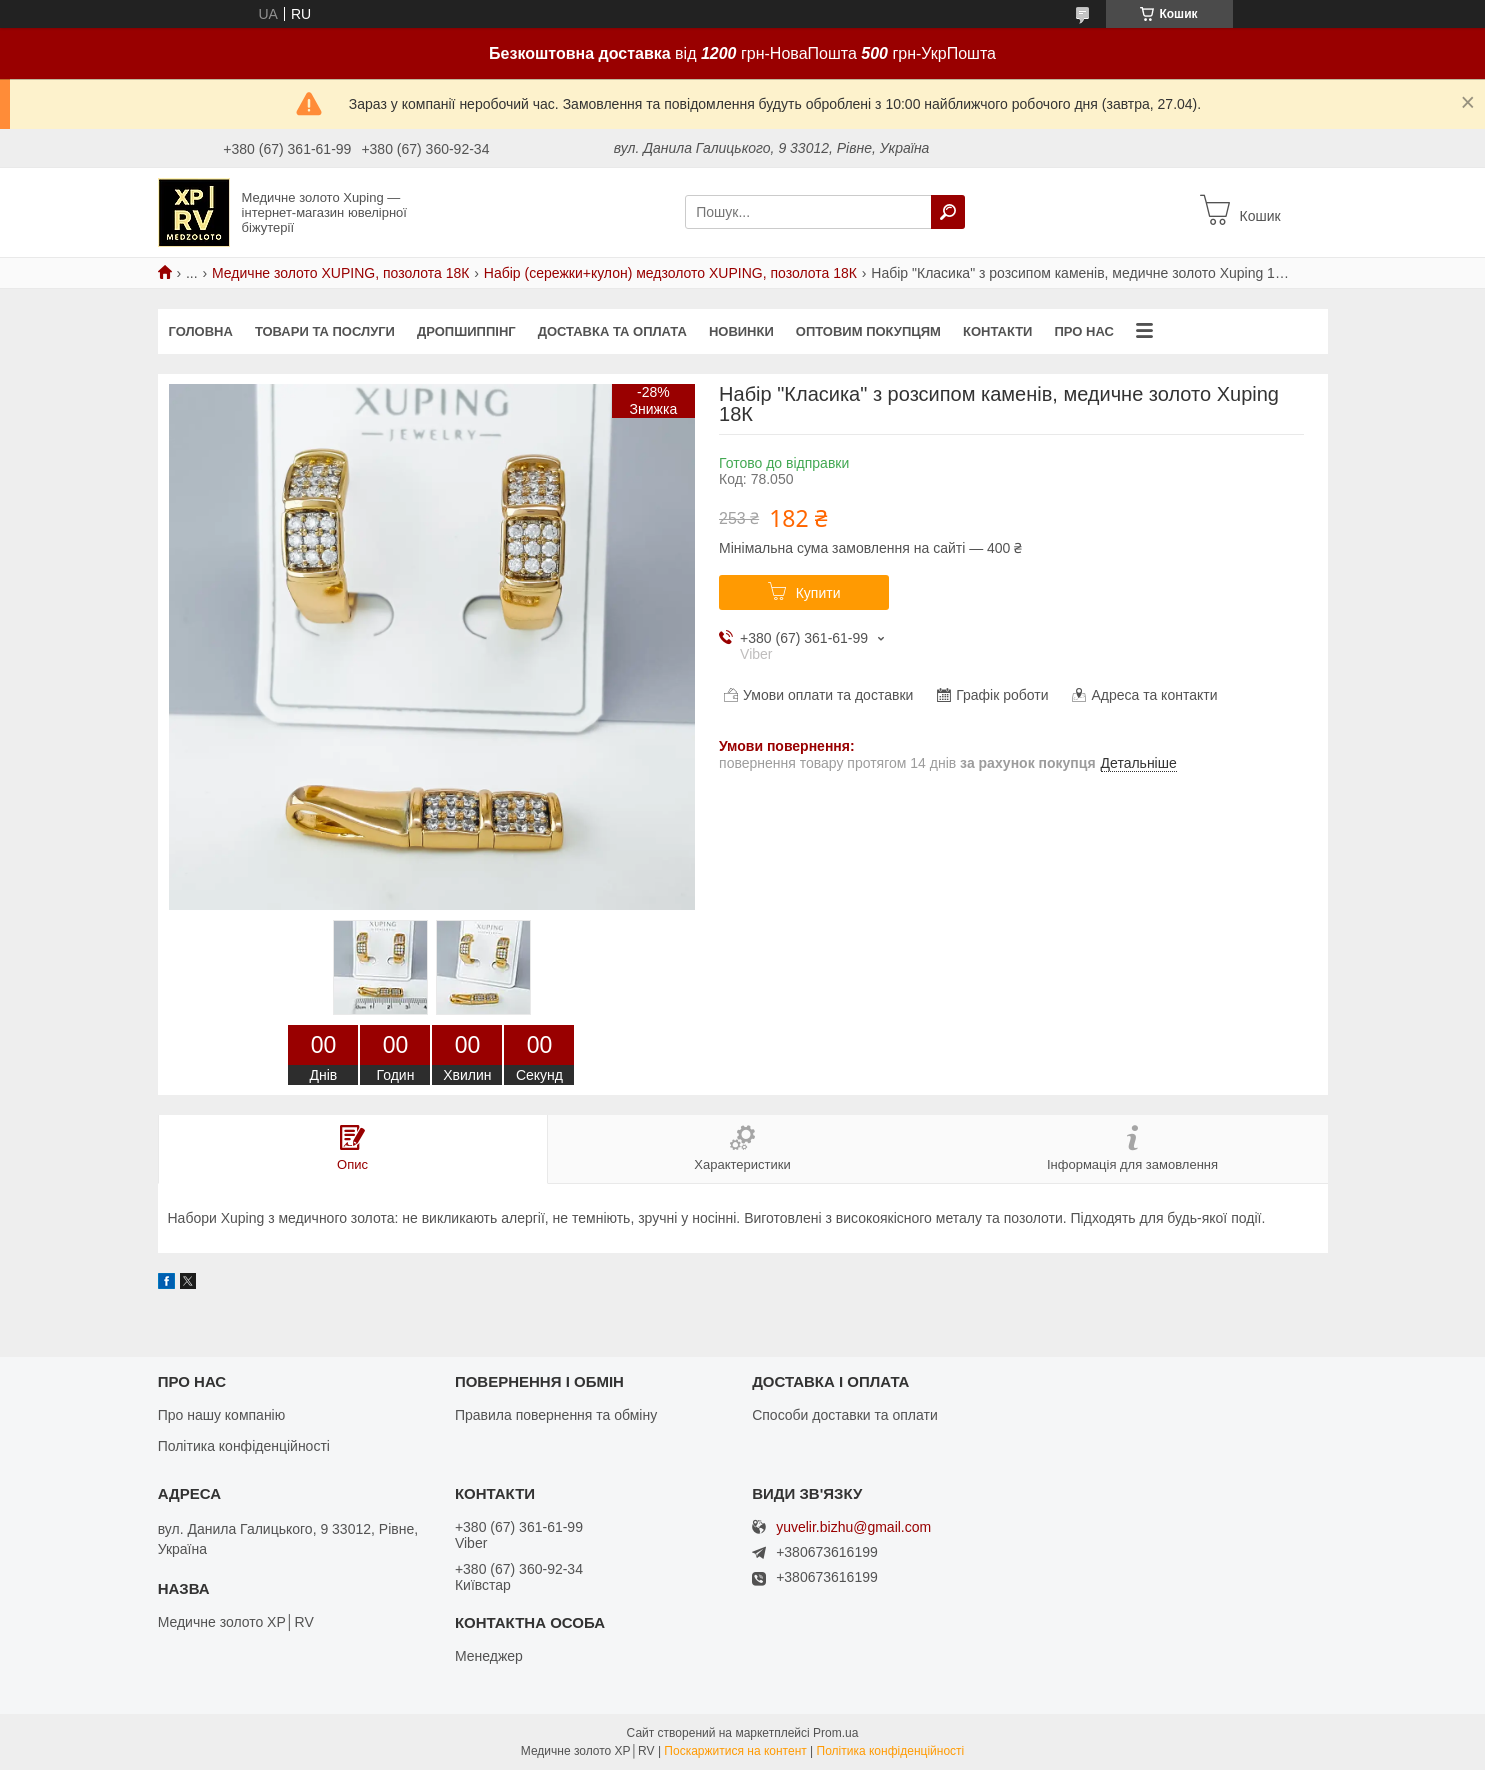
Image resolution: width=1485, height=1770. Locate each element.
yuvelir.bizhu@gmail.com (853, 1527)
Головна (201, 331)
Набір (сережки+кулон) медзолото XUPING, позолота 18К (670, 273)
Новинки (741, 331)
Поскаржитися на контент (735, 1751)
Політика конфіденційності (244, 1446)
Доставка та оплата (612, 331)
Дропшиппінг (466, 331)
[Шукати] (948, 212)
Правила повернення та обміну (556, 1415)
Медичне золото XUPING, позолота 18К (340, 273)
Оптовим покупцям (868, 331)
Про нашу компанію (222, 1415)
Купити (818, 593)
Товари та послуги (325, 331)
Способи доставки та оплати (845, 1415)
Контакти (998, 331)
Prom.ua (835, 1733)
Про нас (1083, 331)
